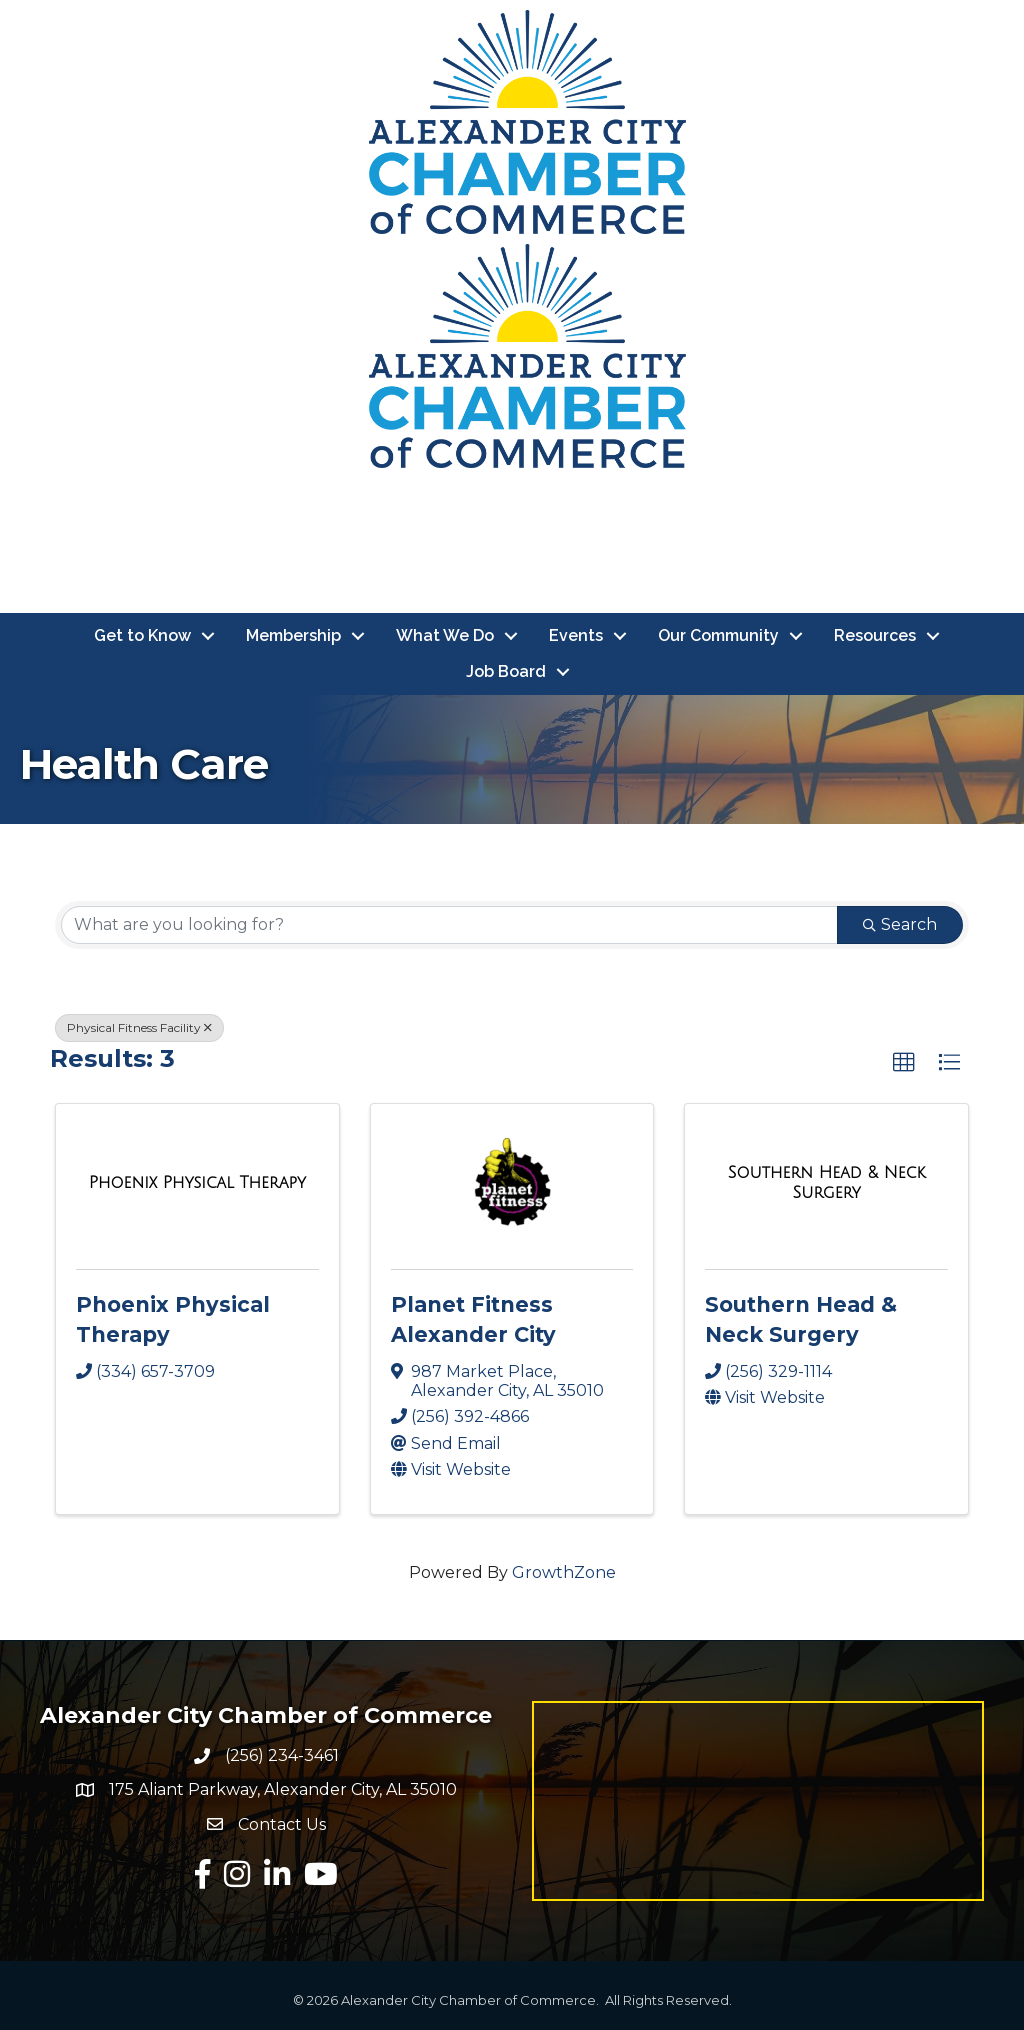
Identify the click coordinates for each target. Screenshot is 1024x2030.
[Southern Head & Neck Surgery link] (826, 1182)
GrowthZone (564, 1572)
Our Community (718, 635)
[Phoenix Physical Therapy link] (197, 1183)
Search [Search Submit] (900, 924)
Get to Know (142, 635)
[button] (904, 1063)
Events (576, 635)
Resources (875, 635)
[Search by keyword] (449, 925)
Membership (293, 635)
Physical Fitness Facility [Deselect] (139, 1027)
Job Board (506, 671)
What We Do (445, 635)
